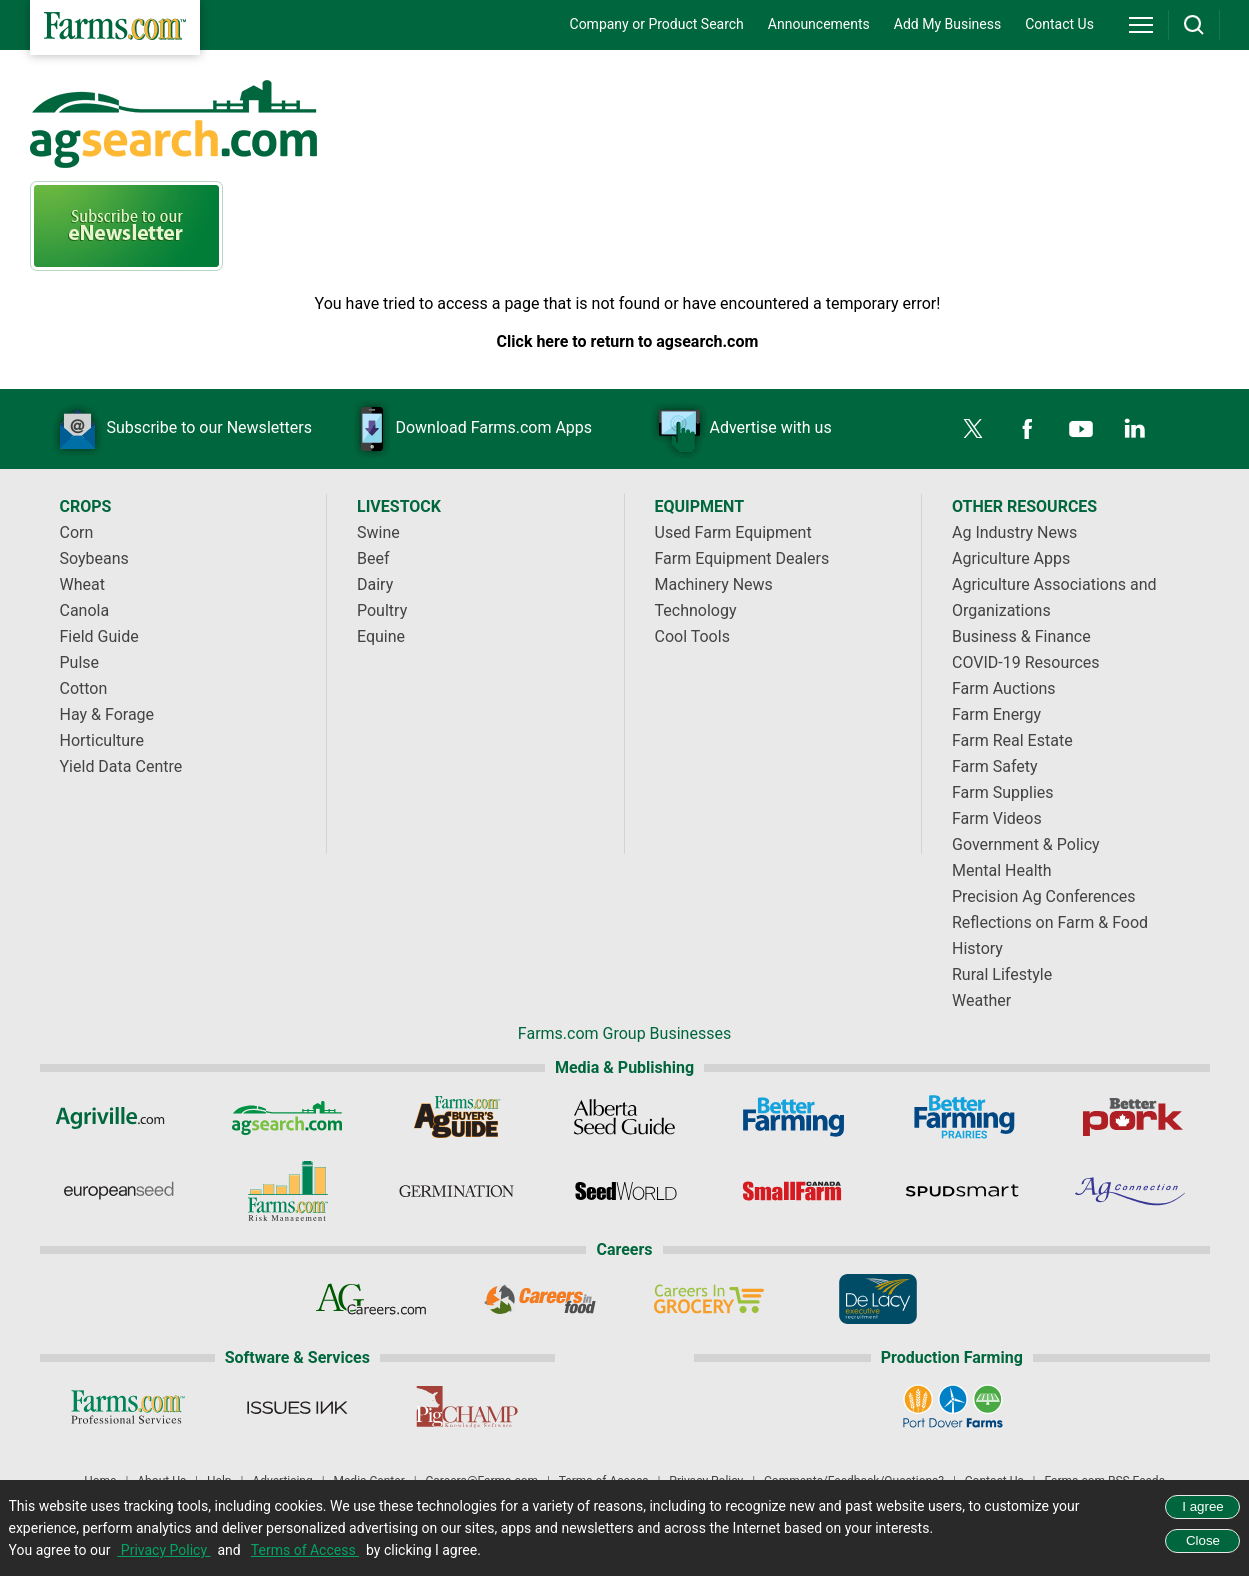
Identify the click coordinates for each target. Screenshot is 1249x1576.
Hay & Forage (107, 714)
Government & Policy (1026, 844)
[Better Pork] (1131, 1117)
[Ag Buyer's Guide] (455, 1117)
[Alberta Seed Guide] (624, 1117)
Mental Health (1002, 870)
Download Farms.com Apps (463, 429)
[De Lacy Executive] (877, 1299)
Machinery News (714, 584)
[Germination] (455, 1191)
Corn (77, 532)
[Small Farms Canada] (793, 1191)
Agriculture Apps (1011, 558)
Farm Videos (997, 818)
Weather (981, 1000)
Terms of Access (305, 1550)
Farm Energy (996, 714)
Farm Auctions (1004, 688)
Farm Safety (995, 766)
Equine (381, 636)
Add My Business (947, 24)
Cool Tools (692, 636)
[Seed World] (624, 1191)
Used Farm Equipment (733, 532)
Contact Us (1059, 24)
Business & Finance (1021, 636)
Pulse (80, 662)
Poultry (382, 610)
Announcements (819, 24)
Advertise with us (740, 429)
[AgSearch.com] (286, 1117)
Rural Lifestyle (1002, 974)
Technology (696, 610)
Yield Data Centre (121, 766)
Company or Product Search (657, 24)
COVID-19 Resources (1026, 662)
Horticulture (102, 740)
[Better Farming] (793, 1117)
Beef (373, 558)
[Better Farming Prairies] (962, 1117)
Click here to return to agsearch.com (628, 341)
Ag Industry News (1014, 532)
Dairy (375, 584)
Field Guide (99, 636)
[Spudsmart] (962, 1191)
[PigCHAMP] (466, 1407)
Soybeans (94, 558)
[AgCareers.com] (371, 1299)
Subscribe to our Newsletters (179, 429)
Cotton (84, 688)
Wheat (82, 584)
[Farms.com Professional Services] (128, 1407)
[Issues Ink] (297, 1407)
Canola (85, 610)
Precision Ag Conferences (1044, 896)
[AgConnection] (1131, 1191)
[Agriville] (117, 1117)
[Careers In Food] (540, 1299)
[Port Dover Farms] (951, 1407)
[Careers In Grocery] (708, 1299)
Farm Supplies (1003, 792)
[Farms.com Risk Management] (286, 1191)
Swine (378, 532)
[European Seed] (117, 1191)
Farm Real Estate (1012, 740)
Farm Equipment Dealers (742, 558)
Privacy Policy (163, 1550)
